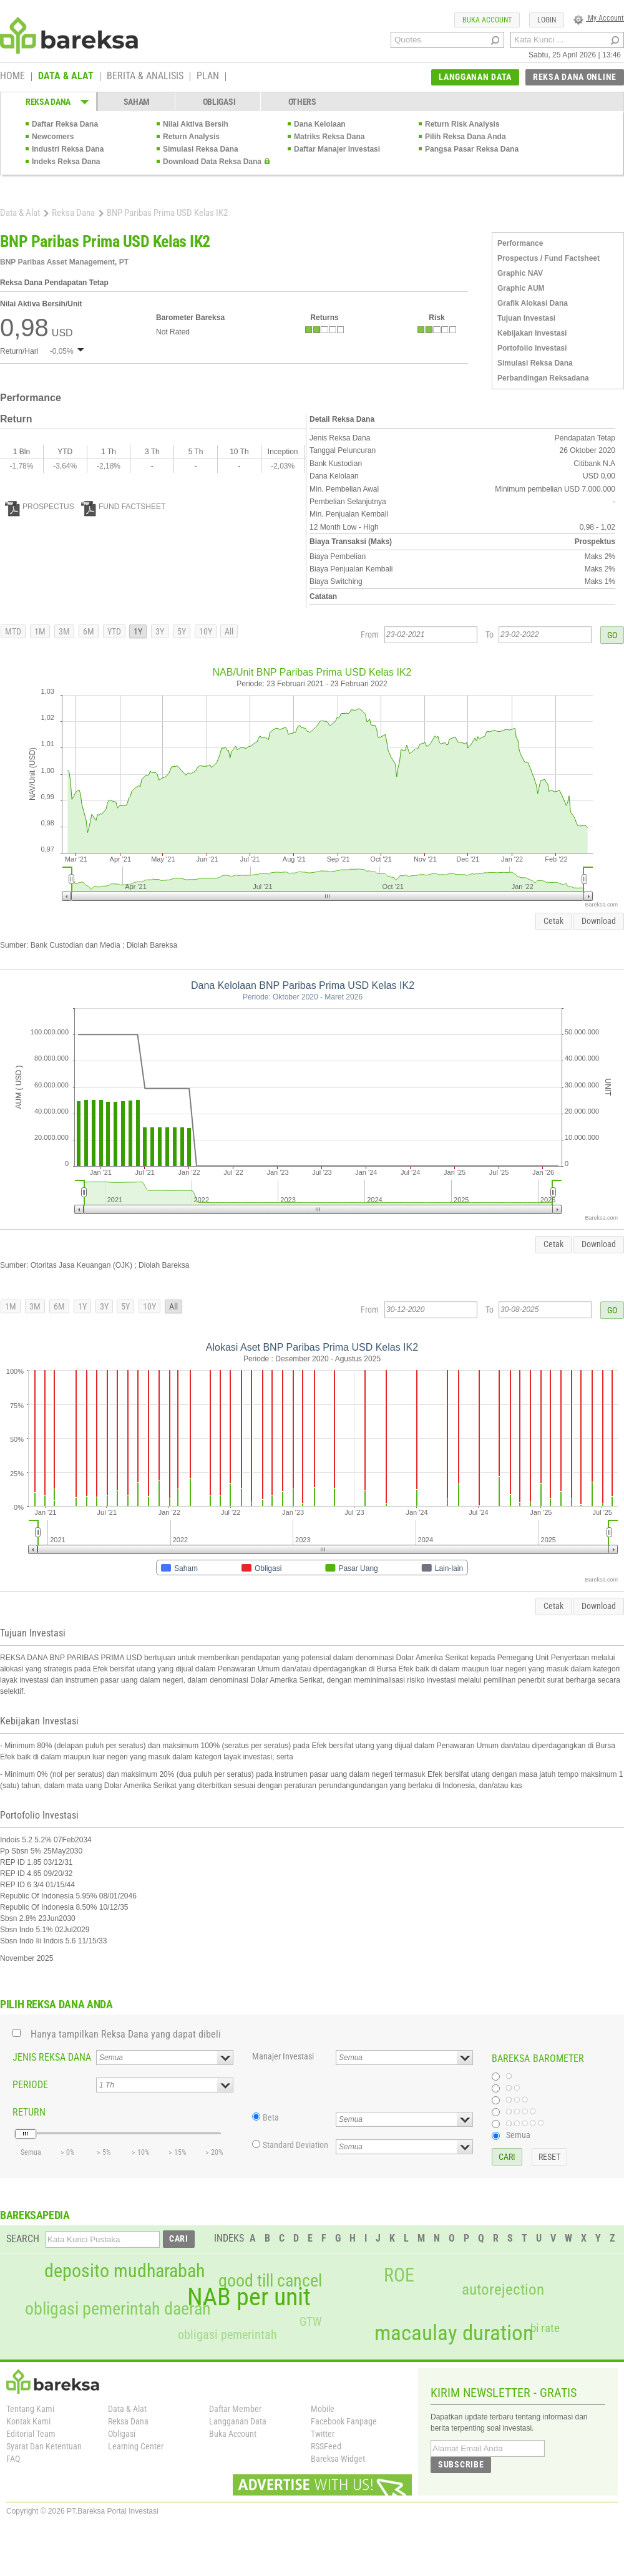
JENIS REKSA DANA (51, 2057)
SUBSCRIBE (461, 2464)
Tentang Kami (30, 2409)
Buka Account (232, 2434)
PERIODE (30, 2085)
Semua (518, 2135)
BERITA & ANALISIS (145, 76)
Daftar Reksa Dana (65, 124)
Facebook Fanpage (344, 2421)
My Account (598, 18)
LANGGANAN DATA (475, 77)
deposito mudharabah (124, 2271)
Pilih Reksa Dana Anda (465, 136)
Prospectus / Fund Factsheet (548, 258)
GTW (310, 2322)
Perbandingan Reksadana (543, 378)
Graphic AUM (521, 288)
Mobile (322, 2409)
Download (599, 921)
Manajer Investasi (283, 2056)
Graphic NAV (520, 273)
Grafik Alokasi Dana (532, 303)
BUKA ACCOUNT (487, 20)
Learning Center (135, 2446)
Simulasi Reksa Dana (200, 149)
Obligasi (121, 2434)
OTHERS (302, 102)
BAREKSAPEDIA (35, 2215)
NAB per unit (249, 2297)
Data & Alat (20, 212)
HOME (12, 76)
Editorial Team (31, 2434)
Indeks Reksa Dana (66, 161)
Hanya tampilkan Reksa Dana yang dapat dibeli (126, 2034)
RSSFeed (326, 2446)
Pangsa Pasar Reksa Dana (472, 149)
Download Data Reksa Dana (212, 161)
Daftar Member (235, 2409)
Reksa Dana (73, 212)
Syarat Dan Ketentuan (44, 2446)
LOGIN (546, 20)
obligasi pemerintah (227, 2334)
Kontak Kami (28, 2421)
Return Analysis (191, 136)
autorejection (503, 2289)
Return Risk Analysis (462, 124)
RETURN (29, 2112)
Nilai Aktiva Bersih (195, 124)
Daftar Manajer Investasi (337, 149)
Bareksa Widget (338, 2459)
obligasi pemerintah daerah (118, 2309)
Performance (520, 243)
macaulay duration (454, 2333)
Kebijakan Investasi (532, 333)
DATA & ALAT (66, 76)
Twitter (322, 2434)
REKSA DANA (48, 102)
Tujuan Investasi (526, 318)
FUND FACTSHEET (123, 506)
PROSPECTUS (39, 506)
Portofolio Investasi (532, 348)
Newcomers (53, 136)
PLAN (208, 76)
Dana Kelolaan (320, 124)
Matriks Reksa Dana (329, 136)
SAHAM (137, 102)
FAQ (13, 2459)
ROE (399, 2275)
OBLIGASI (219, 102)
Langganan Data (237, 2421)
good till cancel (270, 2281)
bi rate (545, 2328)
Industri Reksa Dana (68, 149)
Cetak (553, 921)
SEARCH (22, 2239)
